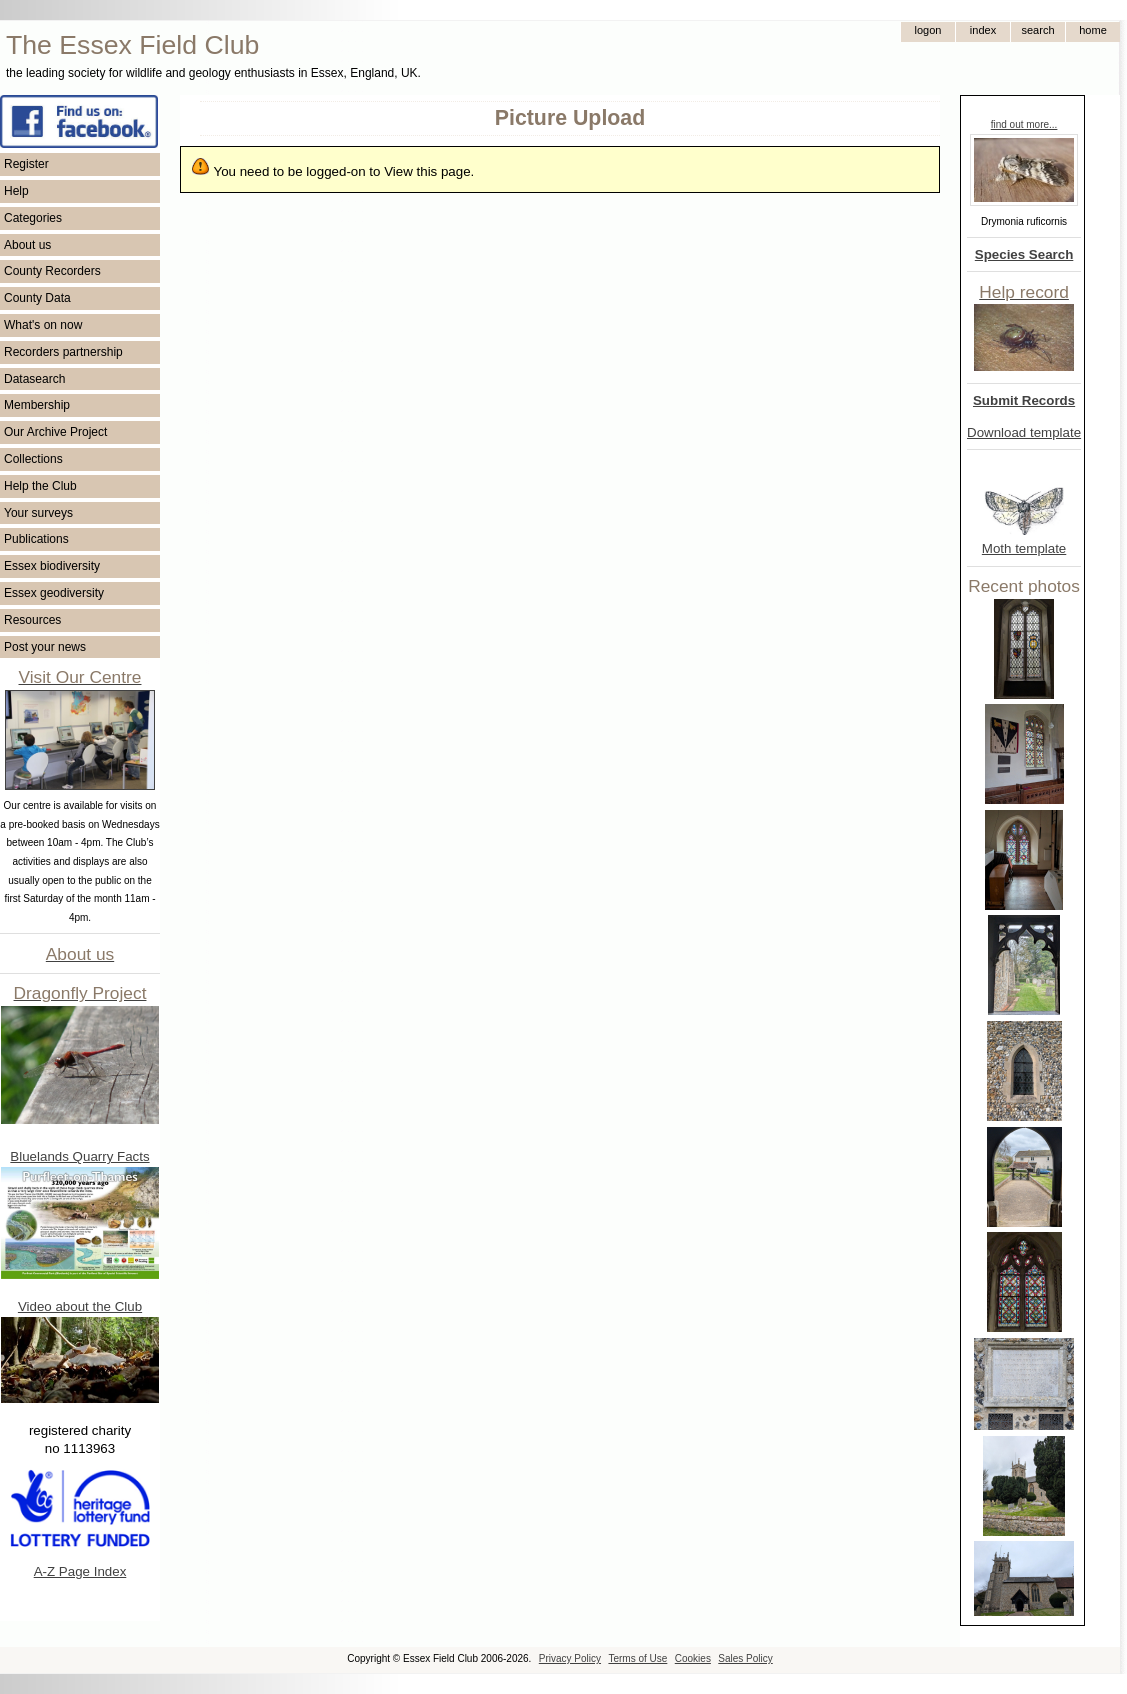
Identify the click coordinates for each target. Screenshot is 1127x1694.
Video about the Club (80, 1306)
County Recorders (52, 271)
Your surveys (38, 513)
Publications (36, 539)
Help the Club (40, 486)
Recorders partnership (63, 352)
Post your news (45, 647)
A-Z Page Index (80, 1571)
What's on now (43, 325)
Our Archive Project (55, 432)
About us (27, 245)
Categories (33, 218)
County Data (37, 298)
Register (26, 164)
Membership (37, 405)
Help (16, 191)
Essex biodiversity (52, 566)
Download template (1024, 432)
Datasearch (34, 379)
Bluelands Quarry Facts (79, 1156)
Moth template (1024, 548)
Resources (32, 620)
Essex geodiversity (54, 593)
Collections (33, 459)
